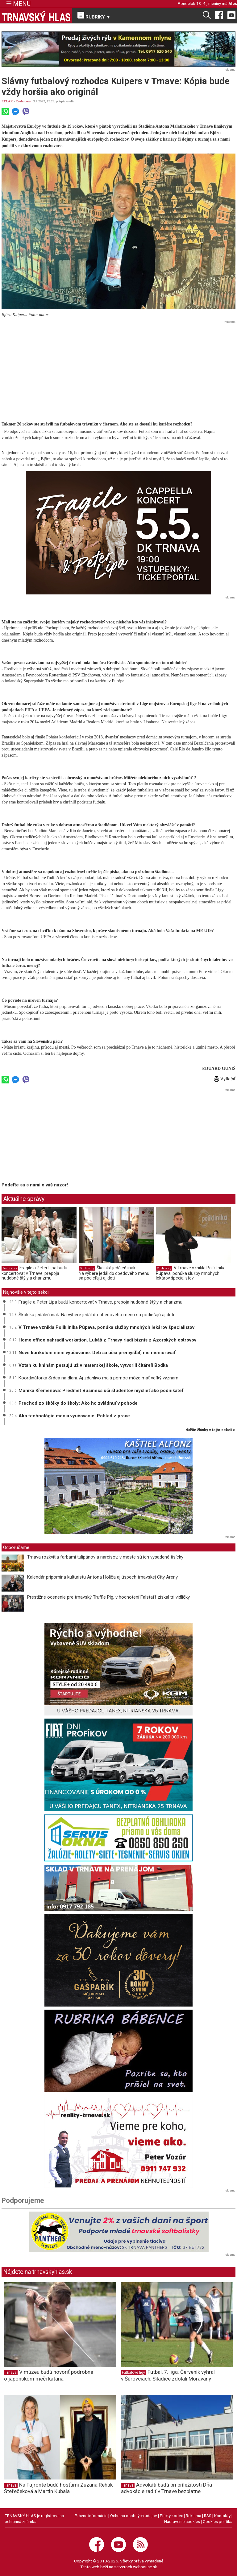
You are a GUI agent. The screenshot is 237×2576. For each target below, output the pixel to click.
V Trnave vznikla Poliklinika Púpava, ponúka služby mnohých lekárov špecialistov (191, 1272)
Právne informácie (91, 2515)
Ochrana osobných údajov (133, 2515)
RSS (207, 2515)
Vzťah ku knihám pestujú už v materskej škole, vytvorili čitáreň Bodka (93, 1365)
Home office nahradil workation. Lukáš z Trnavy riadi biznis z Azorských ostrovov (107, 1340)
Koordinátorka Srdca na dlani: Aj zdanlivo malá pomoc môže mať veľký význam (98, 1378)
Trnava (11, 2372)
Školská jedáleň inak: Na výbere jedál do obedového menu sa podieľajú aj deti (114, 1272)
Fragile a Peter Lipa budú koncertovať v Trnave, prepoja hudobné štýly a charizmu (34, 1272)
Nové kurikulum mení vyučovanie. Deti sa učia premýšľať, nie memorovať (97, 1352)
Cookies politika (217, 2521)
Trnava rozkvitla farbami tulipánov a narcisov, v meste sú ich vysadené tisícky (105, 1557)
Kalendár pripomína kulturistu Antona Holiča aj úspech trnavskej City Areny (102, 1577)
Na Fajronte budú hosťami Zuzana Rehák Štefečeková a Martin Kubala (58, 2488)
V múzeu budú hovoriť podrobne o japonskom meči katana (48, 2375)
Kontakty (222, 2515)
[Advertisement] (118, 369)
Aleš (232, 3)
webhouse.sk (145, 2566)
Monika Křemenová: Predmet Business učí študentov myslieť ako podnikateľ (101, 1390)
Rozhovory (23, 101)
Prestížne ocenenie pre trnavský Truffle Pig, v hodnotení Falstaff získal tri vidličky (108, 1597)
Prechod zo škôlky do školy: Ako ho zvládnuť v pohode (78, 1403)
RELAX (7, 101)
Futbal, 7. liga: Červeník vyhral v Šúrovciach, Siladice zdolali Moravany (168, 2375)
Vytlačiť (224, 1079)
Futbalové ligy (133, 2372)
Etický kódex (171, 2515)
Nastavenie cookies (182, 2521)
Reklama (193, 2515)
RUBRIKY (94, 16)
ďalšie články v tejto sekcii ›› (210, 1430)
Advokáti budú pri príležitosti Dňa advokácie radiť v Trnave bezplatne (166, 2488)
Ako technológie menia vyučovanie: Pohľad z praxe (74, 1416)
